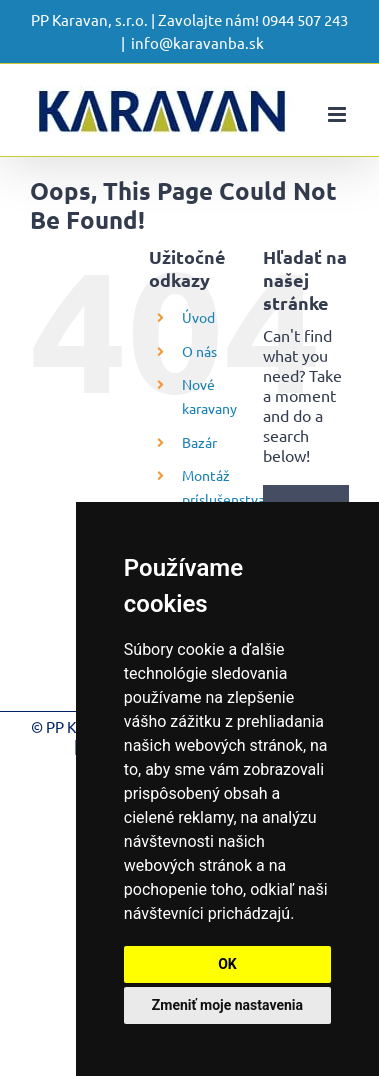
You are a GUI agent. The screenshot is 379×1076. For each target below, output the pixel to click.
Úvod (198, 317)
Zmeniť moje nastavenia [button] (227, 1005)
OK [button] (227, 964)
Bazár (199, 442)
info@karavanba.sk (197, 42)
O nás (199, 351)
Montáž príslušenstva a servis (223, 499)
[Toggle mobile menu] (338, 114)
